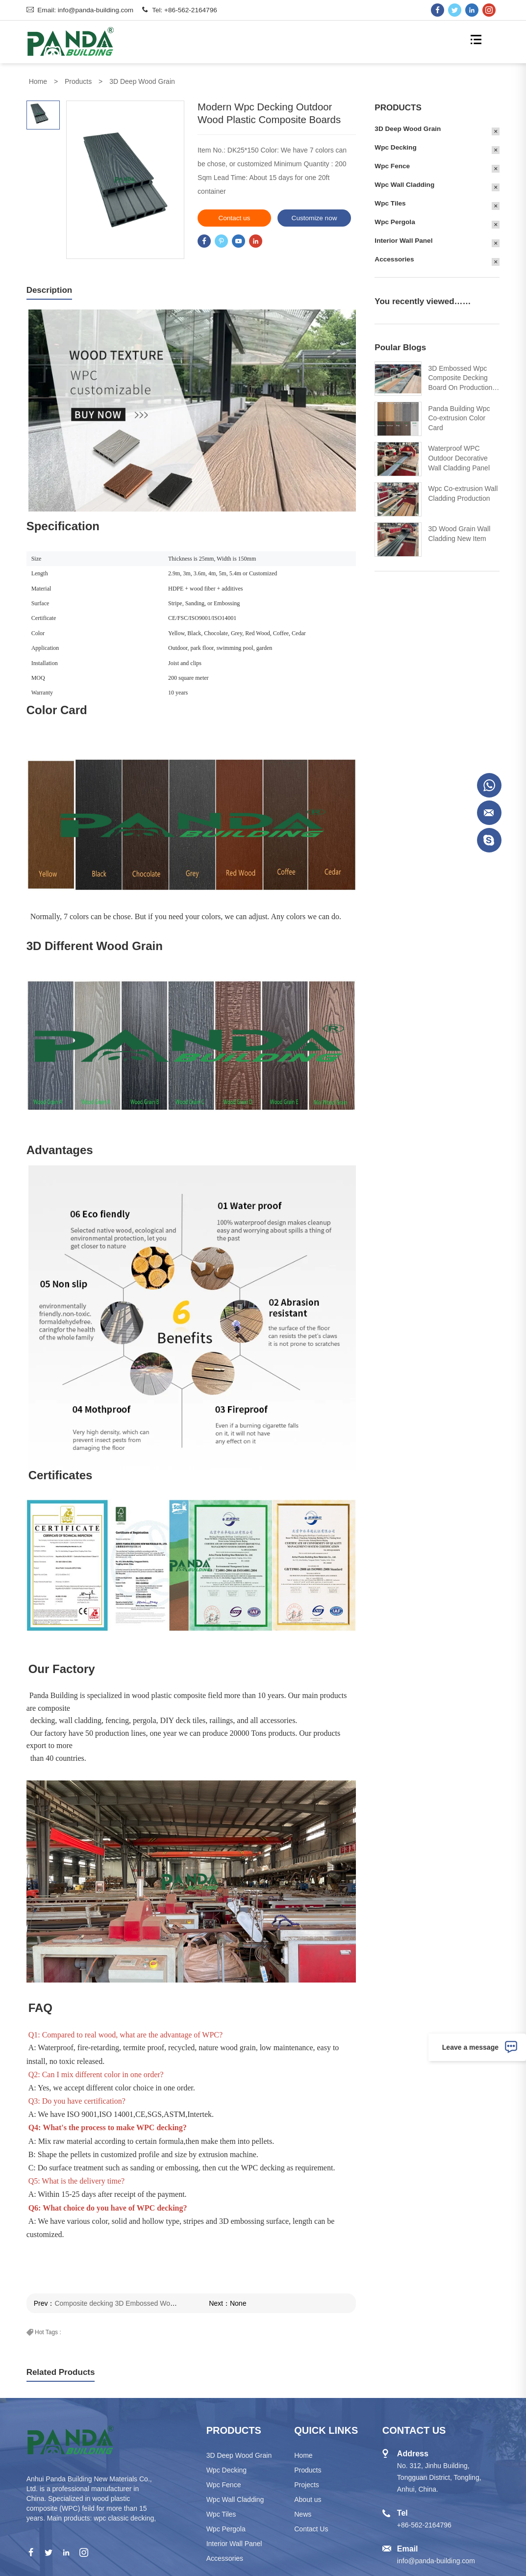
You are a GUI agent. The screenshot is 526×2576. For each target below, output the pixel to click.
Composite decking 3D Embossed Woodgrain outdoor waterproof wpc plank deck (161, 2303)
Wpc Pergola (412, 222)
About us (307, 2499)
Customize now (297, 218)
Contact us (217, 218)
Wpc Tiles (407, 203)
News (302, 2514)
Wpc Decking (412, 147)
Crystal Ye (489, 812)
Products (78, 81)
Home (38, 81)
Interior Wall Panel (421, 240)
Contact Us (311, 2529)
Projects (306, 2485)
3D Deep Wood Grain (142, 81)
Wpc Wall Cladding (421, 184)
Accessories (411, 259)
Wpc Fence (409, 166)
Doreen (489, 785)
